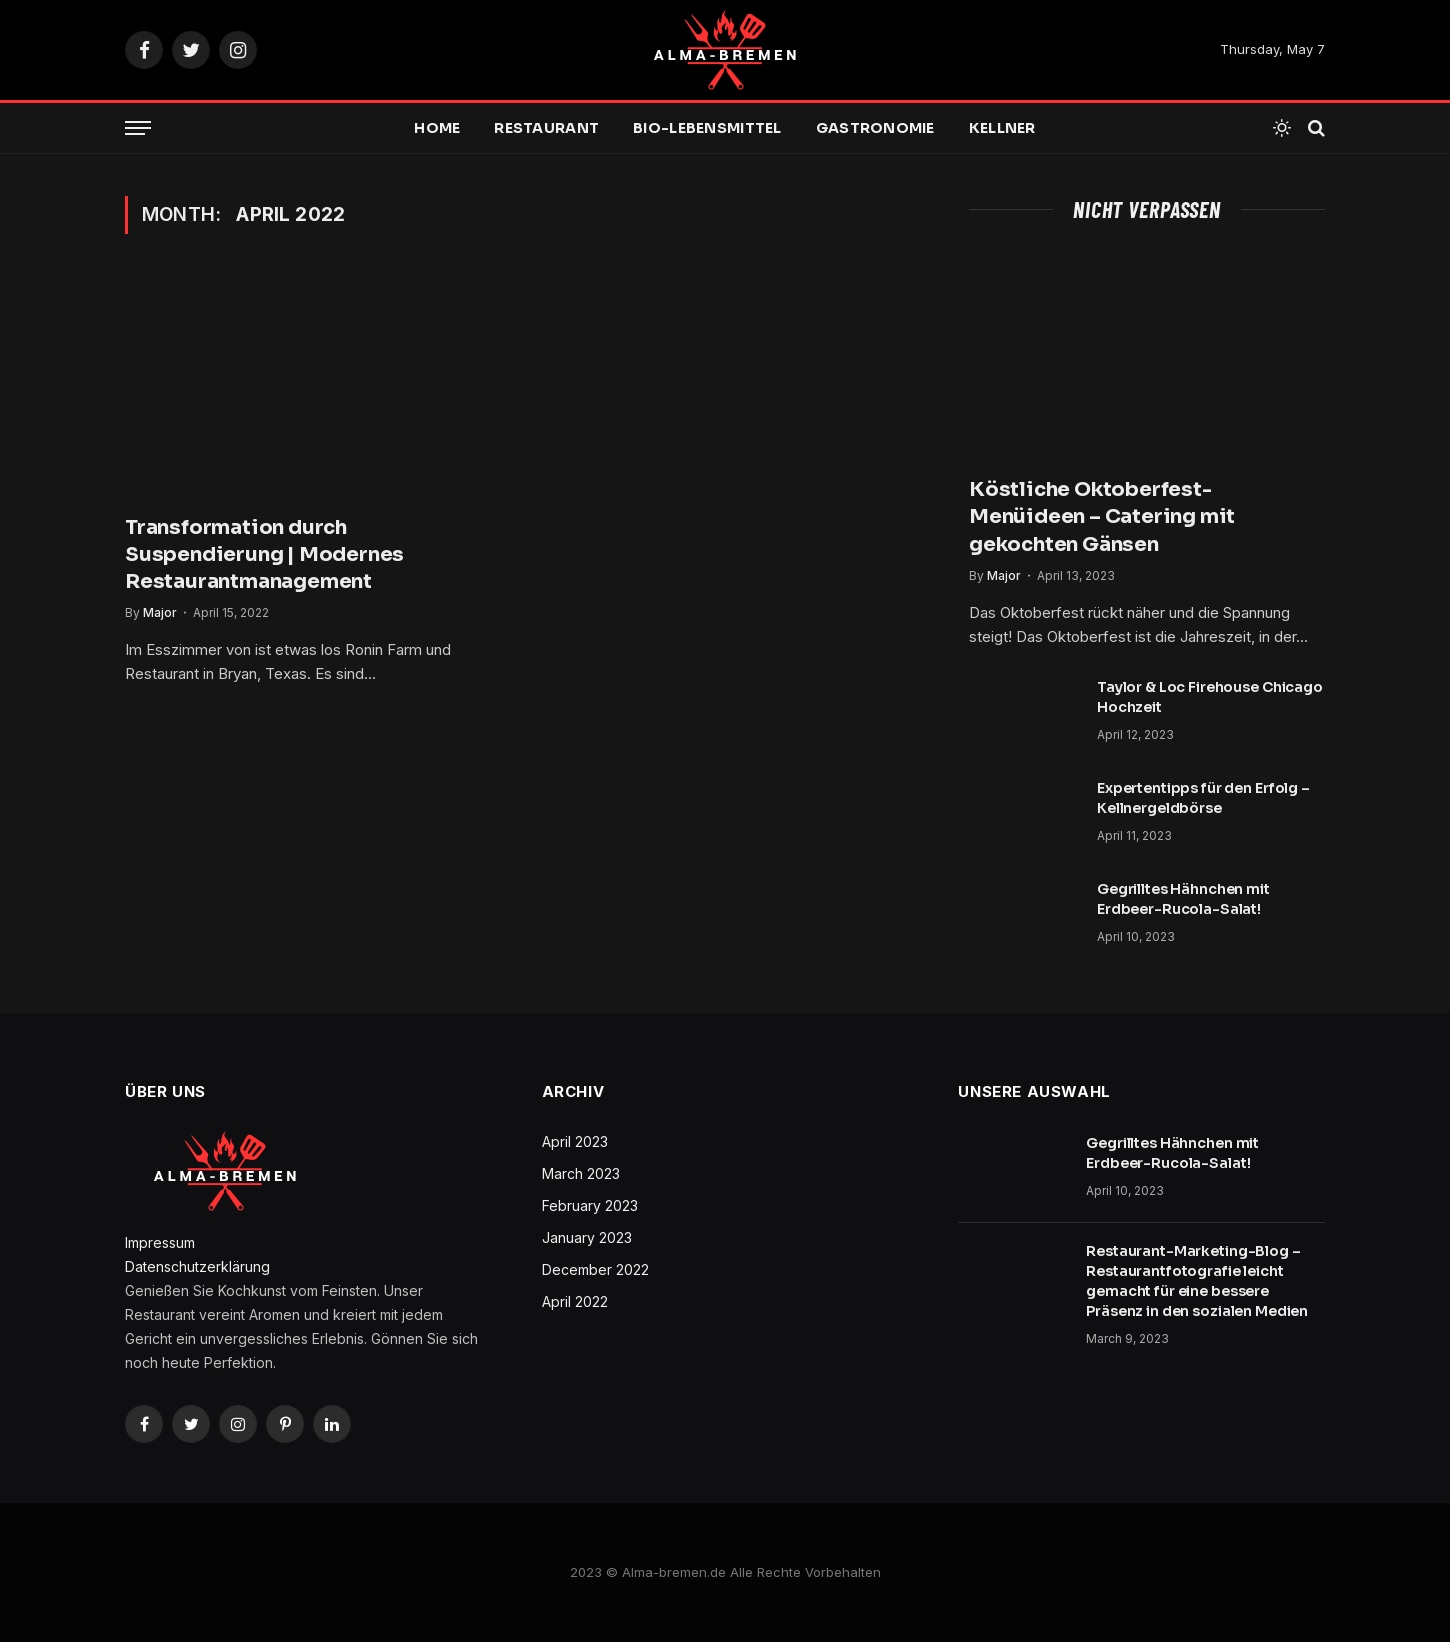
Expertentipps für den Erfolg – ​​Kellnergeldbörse (1205, 798)
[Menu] (138, 128)
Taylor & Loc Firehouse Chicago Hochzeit (1210, 697)
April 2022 (575, 1301)
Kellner (1002, 128)
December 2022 (595, 1269)
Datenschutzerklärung (197, 1266)
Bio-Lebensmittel (707, 128)
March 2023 (581, 1173)
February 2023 (590, 1205)
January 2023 (587, 1237)
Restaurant (546, 128)
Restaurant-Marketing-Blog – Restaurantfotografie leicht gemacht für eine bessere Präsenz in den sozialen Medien (1197, 1281)
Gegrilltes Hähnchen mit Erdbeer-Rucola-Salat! (1183, 899)
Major (160, 612)
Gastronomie (875, 128)
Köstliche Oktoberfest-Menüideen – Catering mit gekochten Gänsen (1102, 516)
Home (437, 128)
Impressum (160, 1242)
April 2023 (575, 1141)
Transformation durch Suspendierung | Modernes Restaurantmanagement (264, 554)
